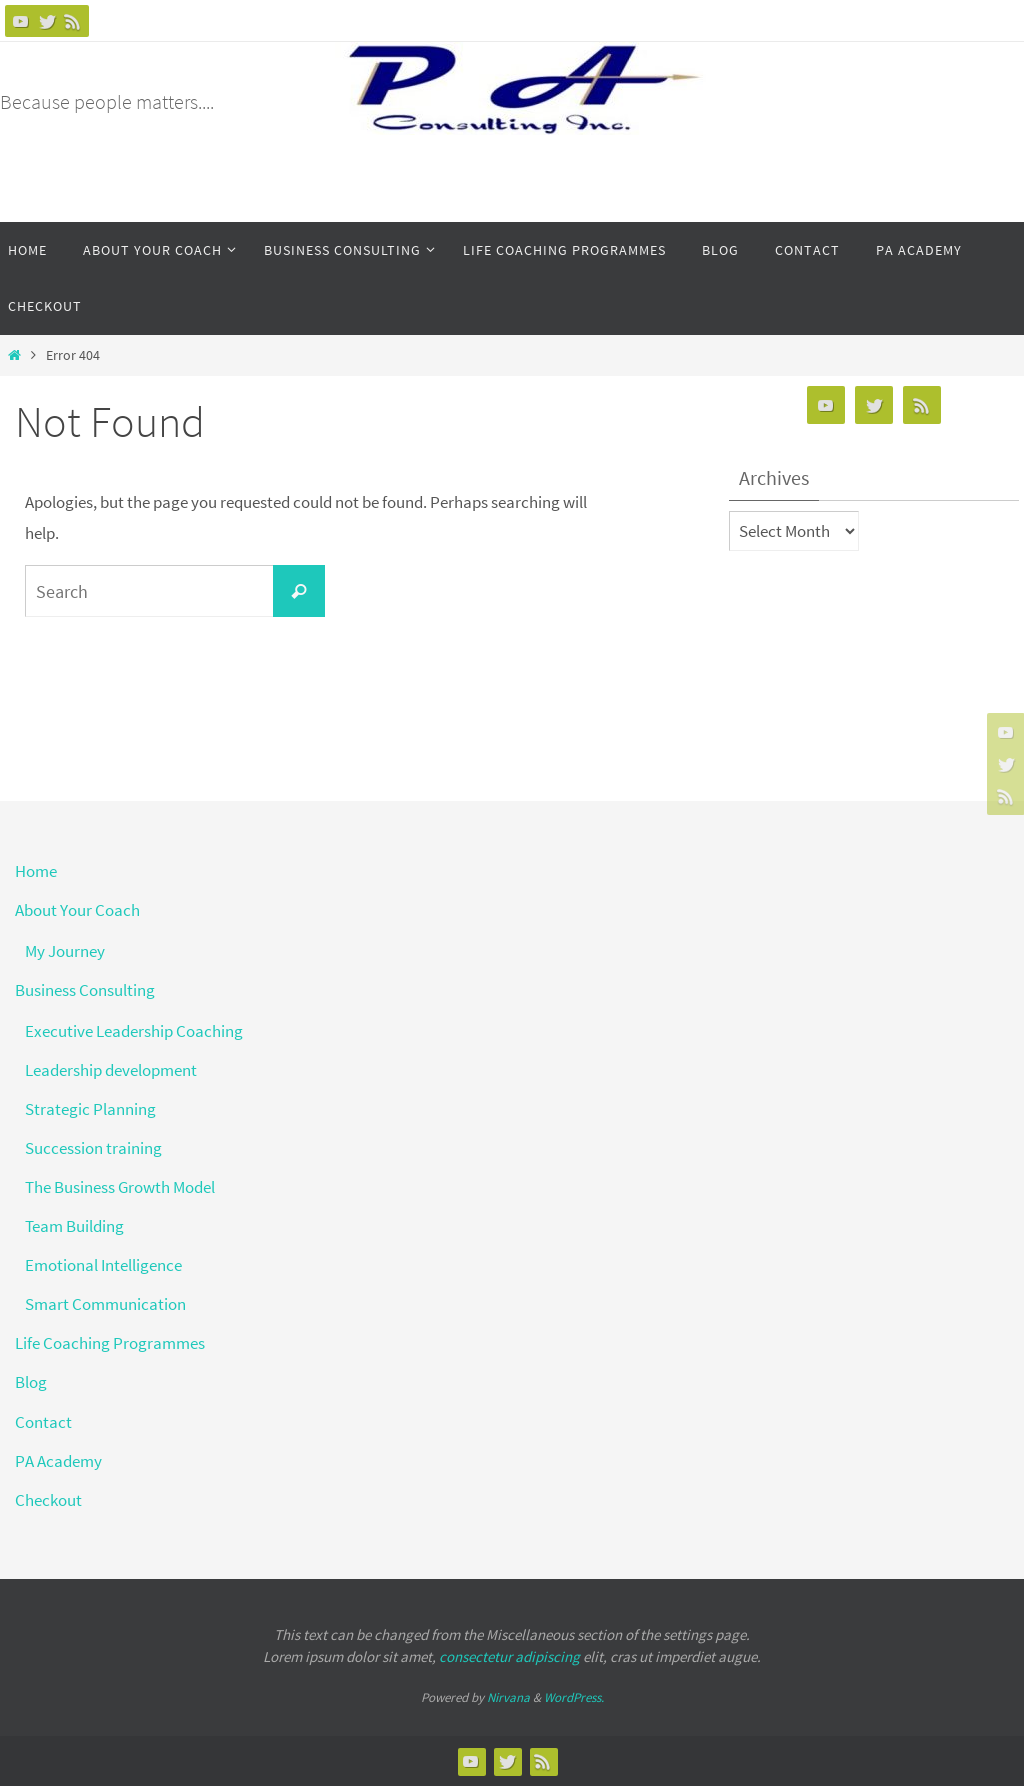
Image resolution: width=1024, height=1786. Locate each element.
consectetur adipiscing (509, 1656)
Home (36, 871)
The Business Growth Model (120, 1187)
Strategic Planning (90, 1109)
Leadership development (111, 1070)
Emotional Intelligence (103, 1265)
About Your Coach (77, 910)
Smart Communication (105, 1304)
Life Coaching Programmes (110, 1343)
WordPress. (574, 1697)
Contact (43, 1422)
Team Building (74, 1226)
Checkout (48, 1500)
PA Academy (58, 1461)
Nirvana (508, 1697)
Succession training (93, 1148)
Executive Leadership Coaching (134, 1031)
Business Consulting (85, 990)
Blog (31, 1382)
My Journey (65, 951)
